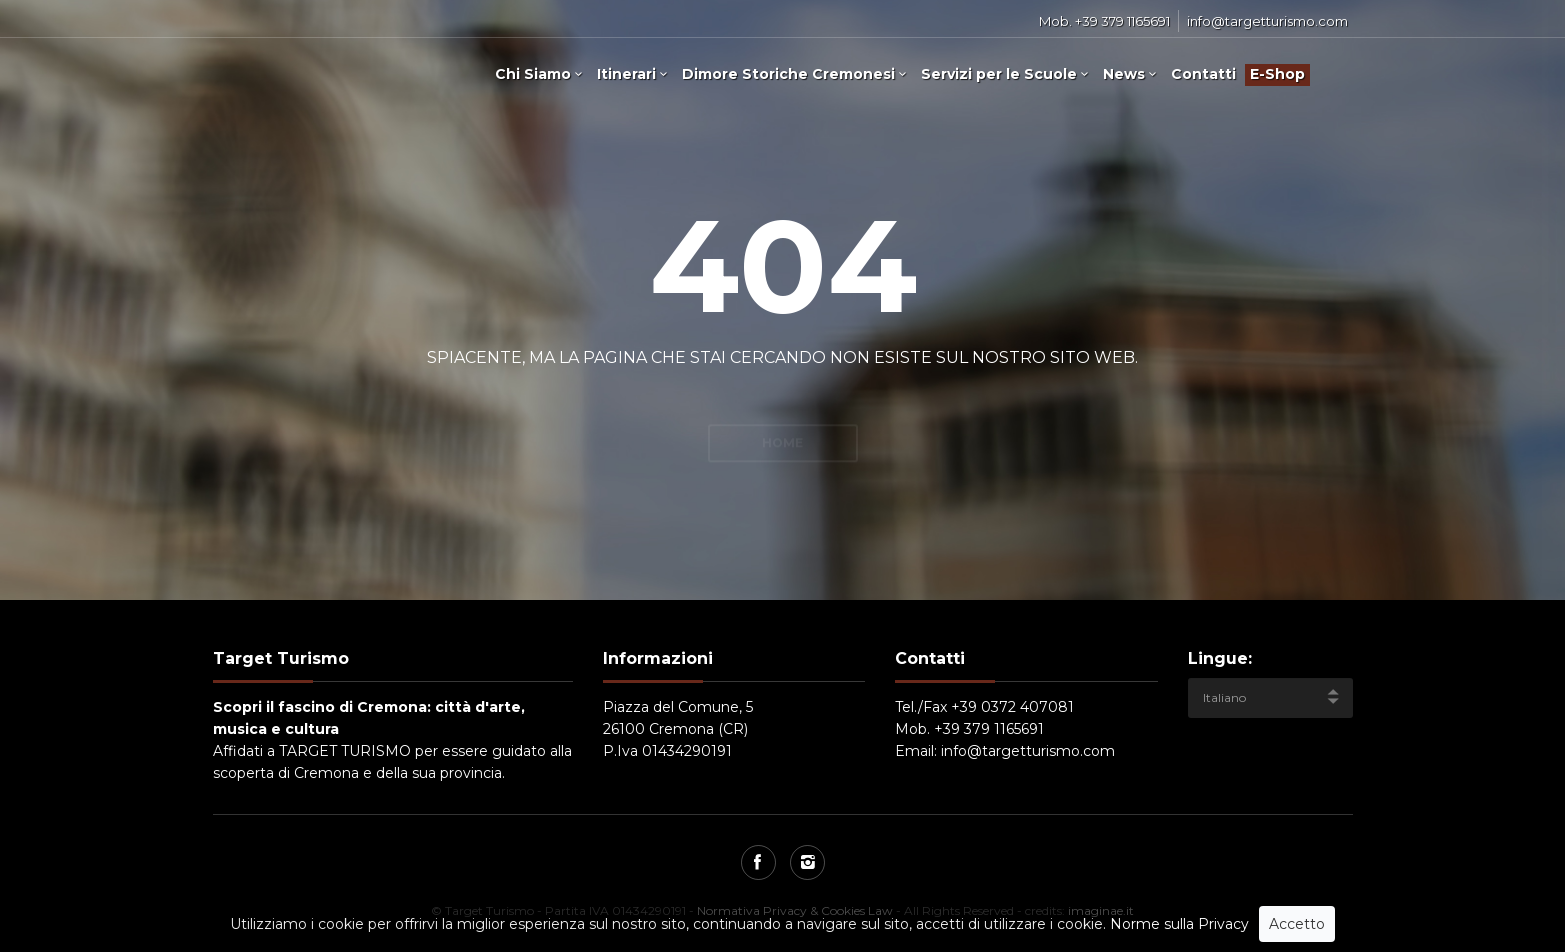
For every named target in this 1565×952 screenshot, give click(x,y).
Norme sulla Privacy (1179, 928)
